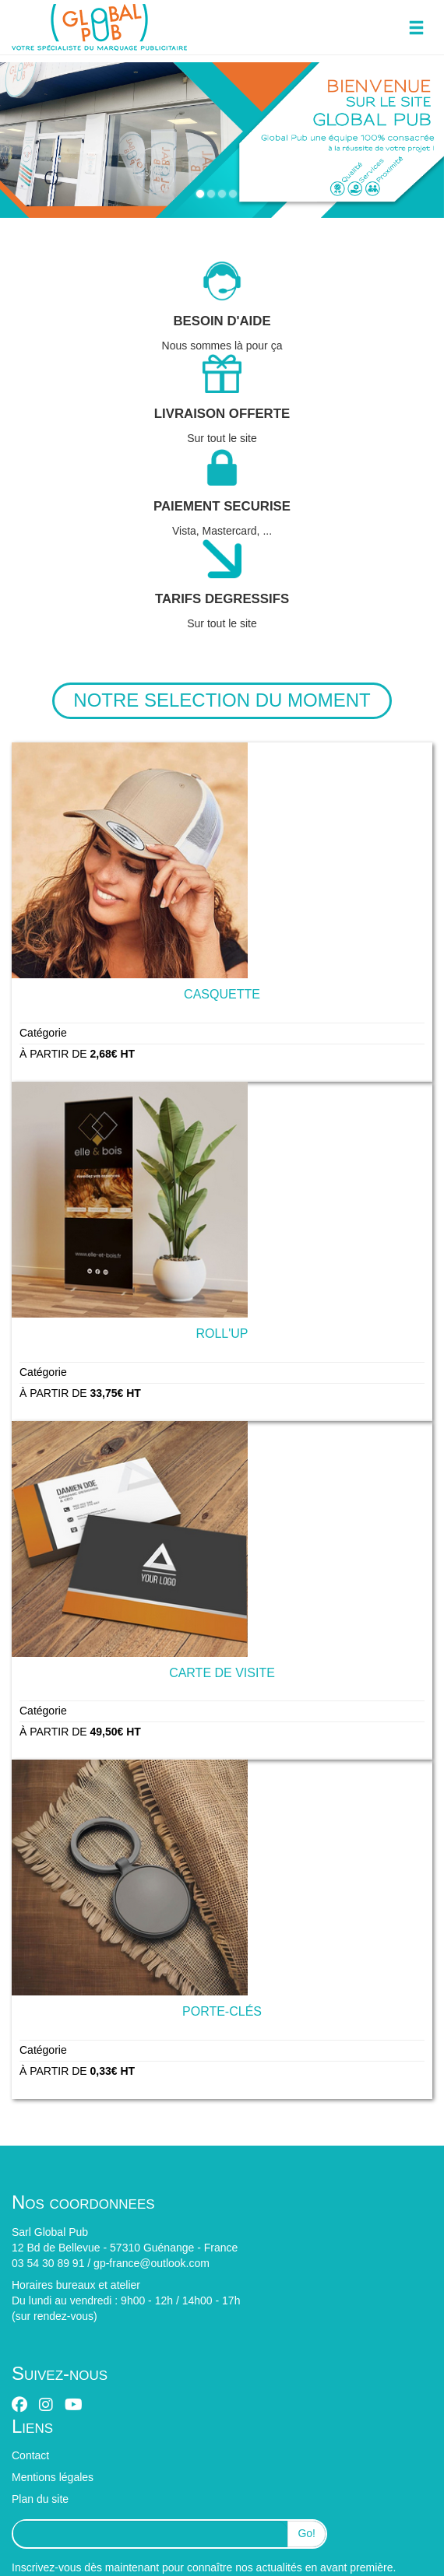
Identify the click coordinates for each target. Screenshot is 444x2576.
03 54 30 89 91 (48, 2263)
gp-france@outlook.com (151, 2263)
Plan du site (40, 2499)
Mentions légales (52, 2477)
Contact (30, 2455)
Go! (306, 2533)
